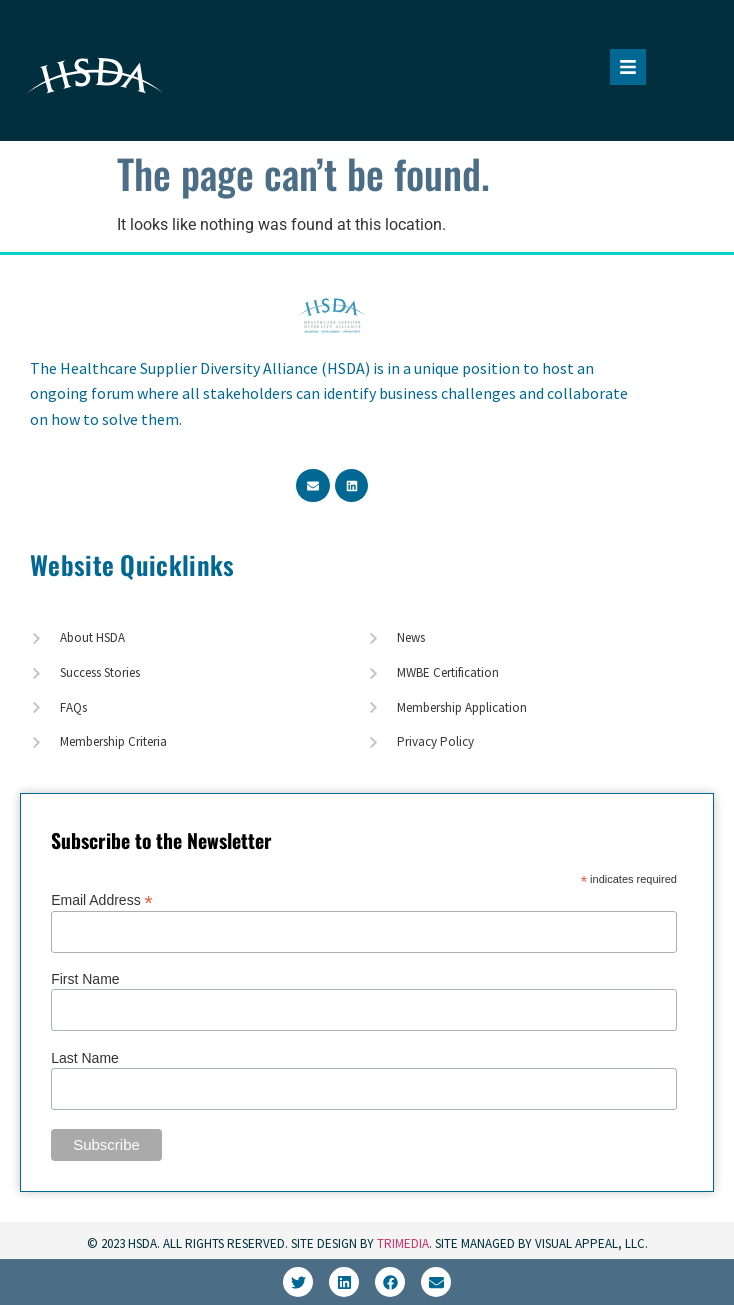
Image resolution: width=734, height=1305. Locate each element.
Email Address (102, 899)
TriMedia (403, 1243)
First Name (85, 979)
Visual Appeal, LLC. (590, 1243)
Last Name (85, 1058)
